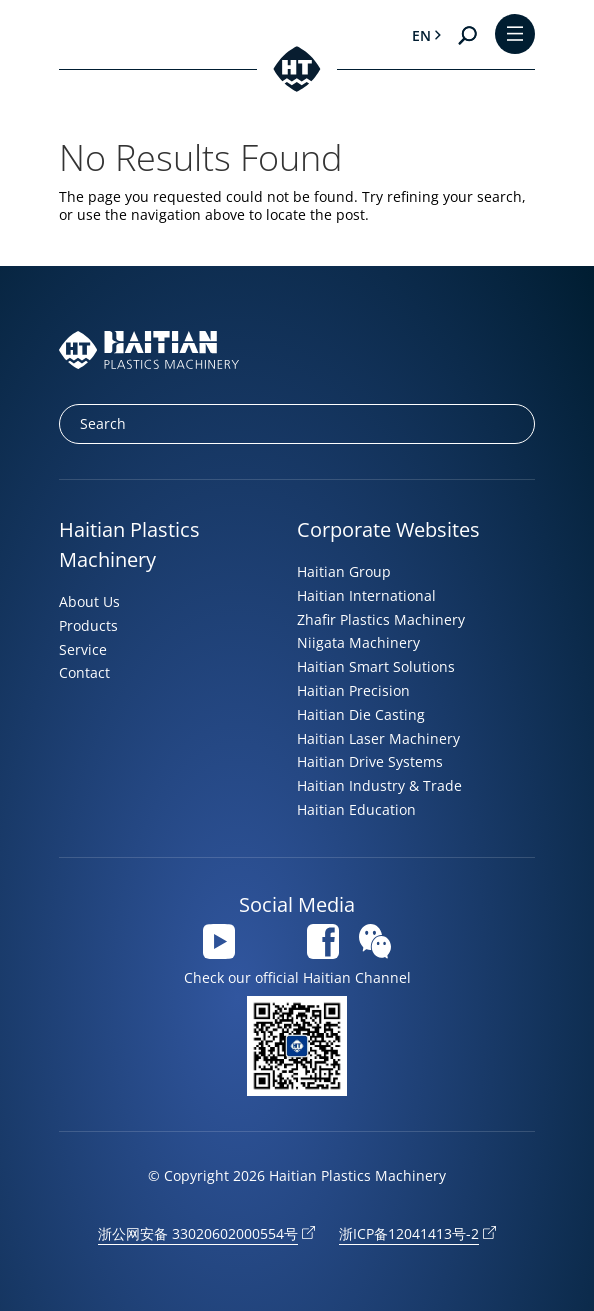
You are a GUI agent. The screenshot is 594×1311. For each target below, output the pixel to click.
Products (88, 625)
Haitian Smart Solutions (376, 666)
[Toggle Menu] (515, 35)
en (421, 35)
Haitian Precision (353, 690)
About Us (89, 601)
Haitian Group (344, 571)
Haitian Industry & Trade (379, 785)
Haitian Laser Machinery (378, 738)
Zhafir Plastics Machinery (381, 619)
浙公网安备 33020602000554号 (198, 1233)
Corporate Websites (388, 529)
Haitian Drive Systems (370, 761)
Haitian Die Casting (361, 714)
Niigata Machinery (358, 642)
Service (83, 649)
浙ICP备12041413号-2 (409, 1233)
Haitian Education (356, 809)
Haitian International (366, 595)
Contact (84, 672)
